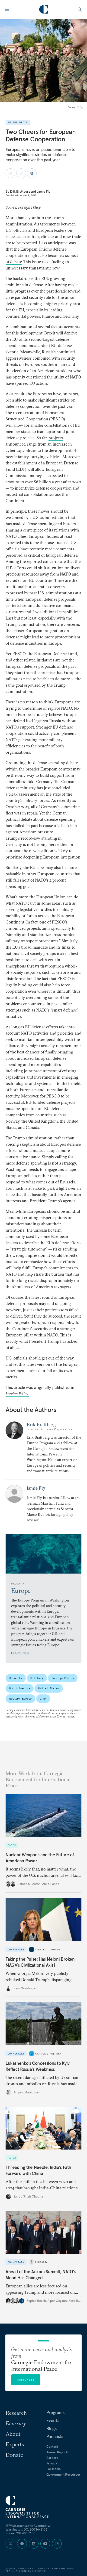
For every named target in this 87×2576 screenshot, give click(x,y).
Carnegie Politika (48, 2053)
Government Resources (63, 2474)
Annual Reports (57, 2452)
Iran (43, 1698)
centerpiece (33, 530)
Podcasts (54, 2436)
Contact (52, 2446)
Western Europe (20, 1698)
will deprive (66, 333)
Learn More (20, 1652)
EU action (38, 383)
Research (16, 2412)
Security (15, 1678)
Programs (55, 2412)
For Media (53, 2469)
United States (48, 1688)
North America (19, 1688)
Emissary (41, 2261)
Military (36, 1678)
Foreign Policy (63, 1678)
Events (52, 2420)
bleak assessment (23, 794)
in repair (29, 813)
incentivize (25, 488)
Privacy (51, 2463)
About (13, 2433)
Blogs (51, 2428)
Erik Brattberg (20, 191)
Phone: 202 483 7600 (20, 2533)
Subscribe (25, 2379)
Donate (14, 2454)
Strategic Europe (48, 1949)
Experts (15, 2444)
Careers (52, 2458)
